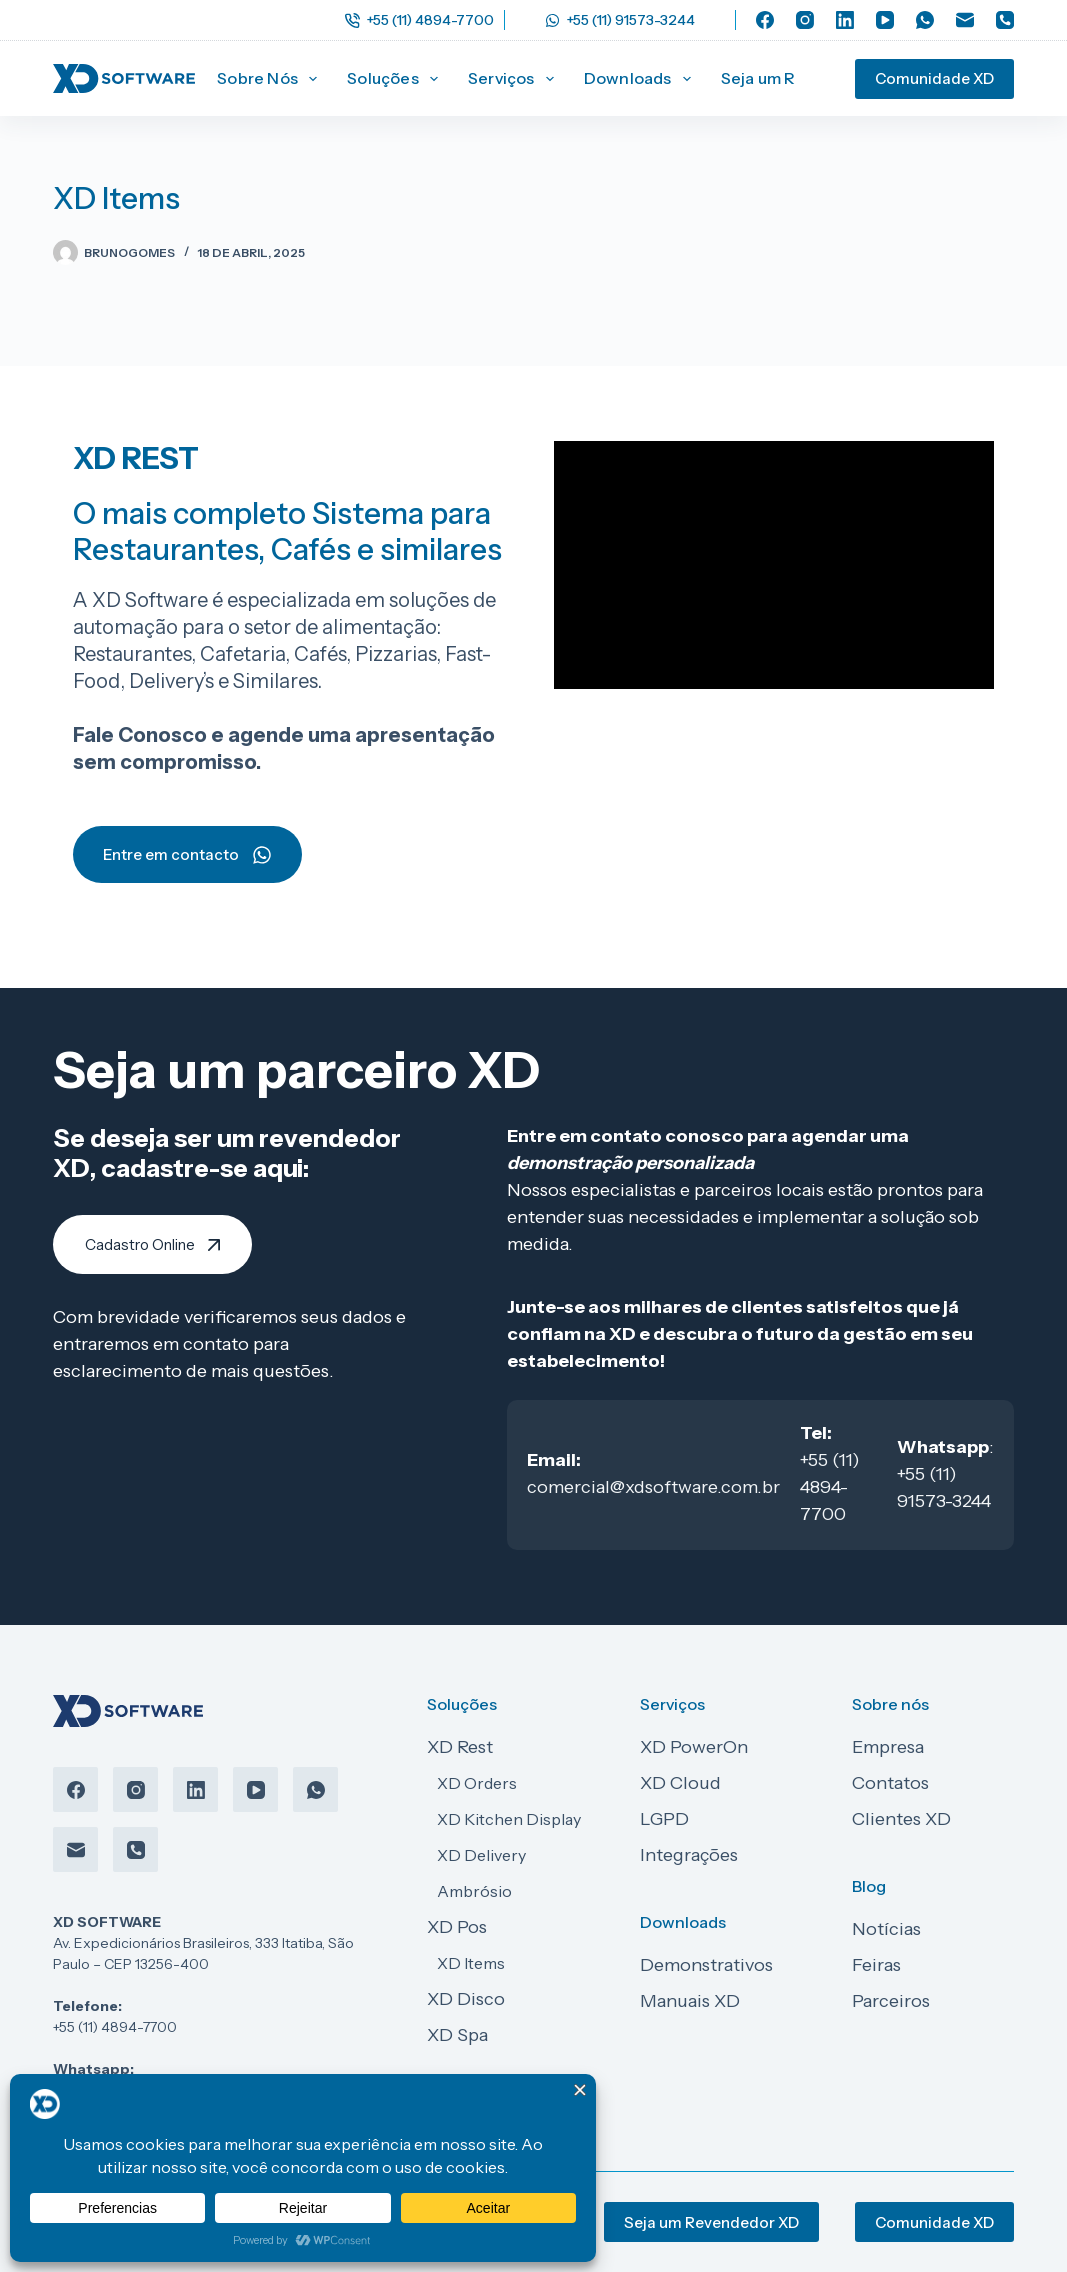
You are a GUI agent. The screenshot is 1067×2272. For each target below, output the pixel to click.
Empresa (888, 1747)
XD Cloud (680, 1783)
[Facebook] (765, 20)
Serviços (515, 79)
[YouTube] (885, 20)
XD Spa (457, 2035)
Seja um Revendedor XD (711, 2222)
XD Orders (477, 1783)
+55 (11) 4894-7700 (419, 20)
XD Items (471, 1963)
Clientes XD (901, 1819)
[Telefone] (1005, 20)
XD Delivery (481, 1855)
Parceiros (891, 2001)
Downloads (641, 79)
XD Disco (466, 1999)
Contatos (890, 1783)
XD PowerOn (694, 1747)
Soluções (396, 79)
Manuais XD (690, 2001)
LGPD (664, 1819)
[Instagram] (805, 20)
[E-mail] (965, 20)
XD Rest (460, 1747)
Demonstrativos (706, 1965)
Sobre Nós (271, 79)
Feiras (876, 1965)
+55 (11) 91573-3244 (620, 20)
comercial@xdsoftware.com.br (653, 1487)
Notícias (886, 1929)
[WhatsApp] (925, 20)
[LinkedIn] (845, 20)
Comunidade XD (934, 78)
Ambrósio (474, 1891)
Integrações (689, 1855)
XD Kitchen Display (509, 1819)
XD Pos (457, 1927)
